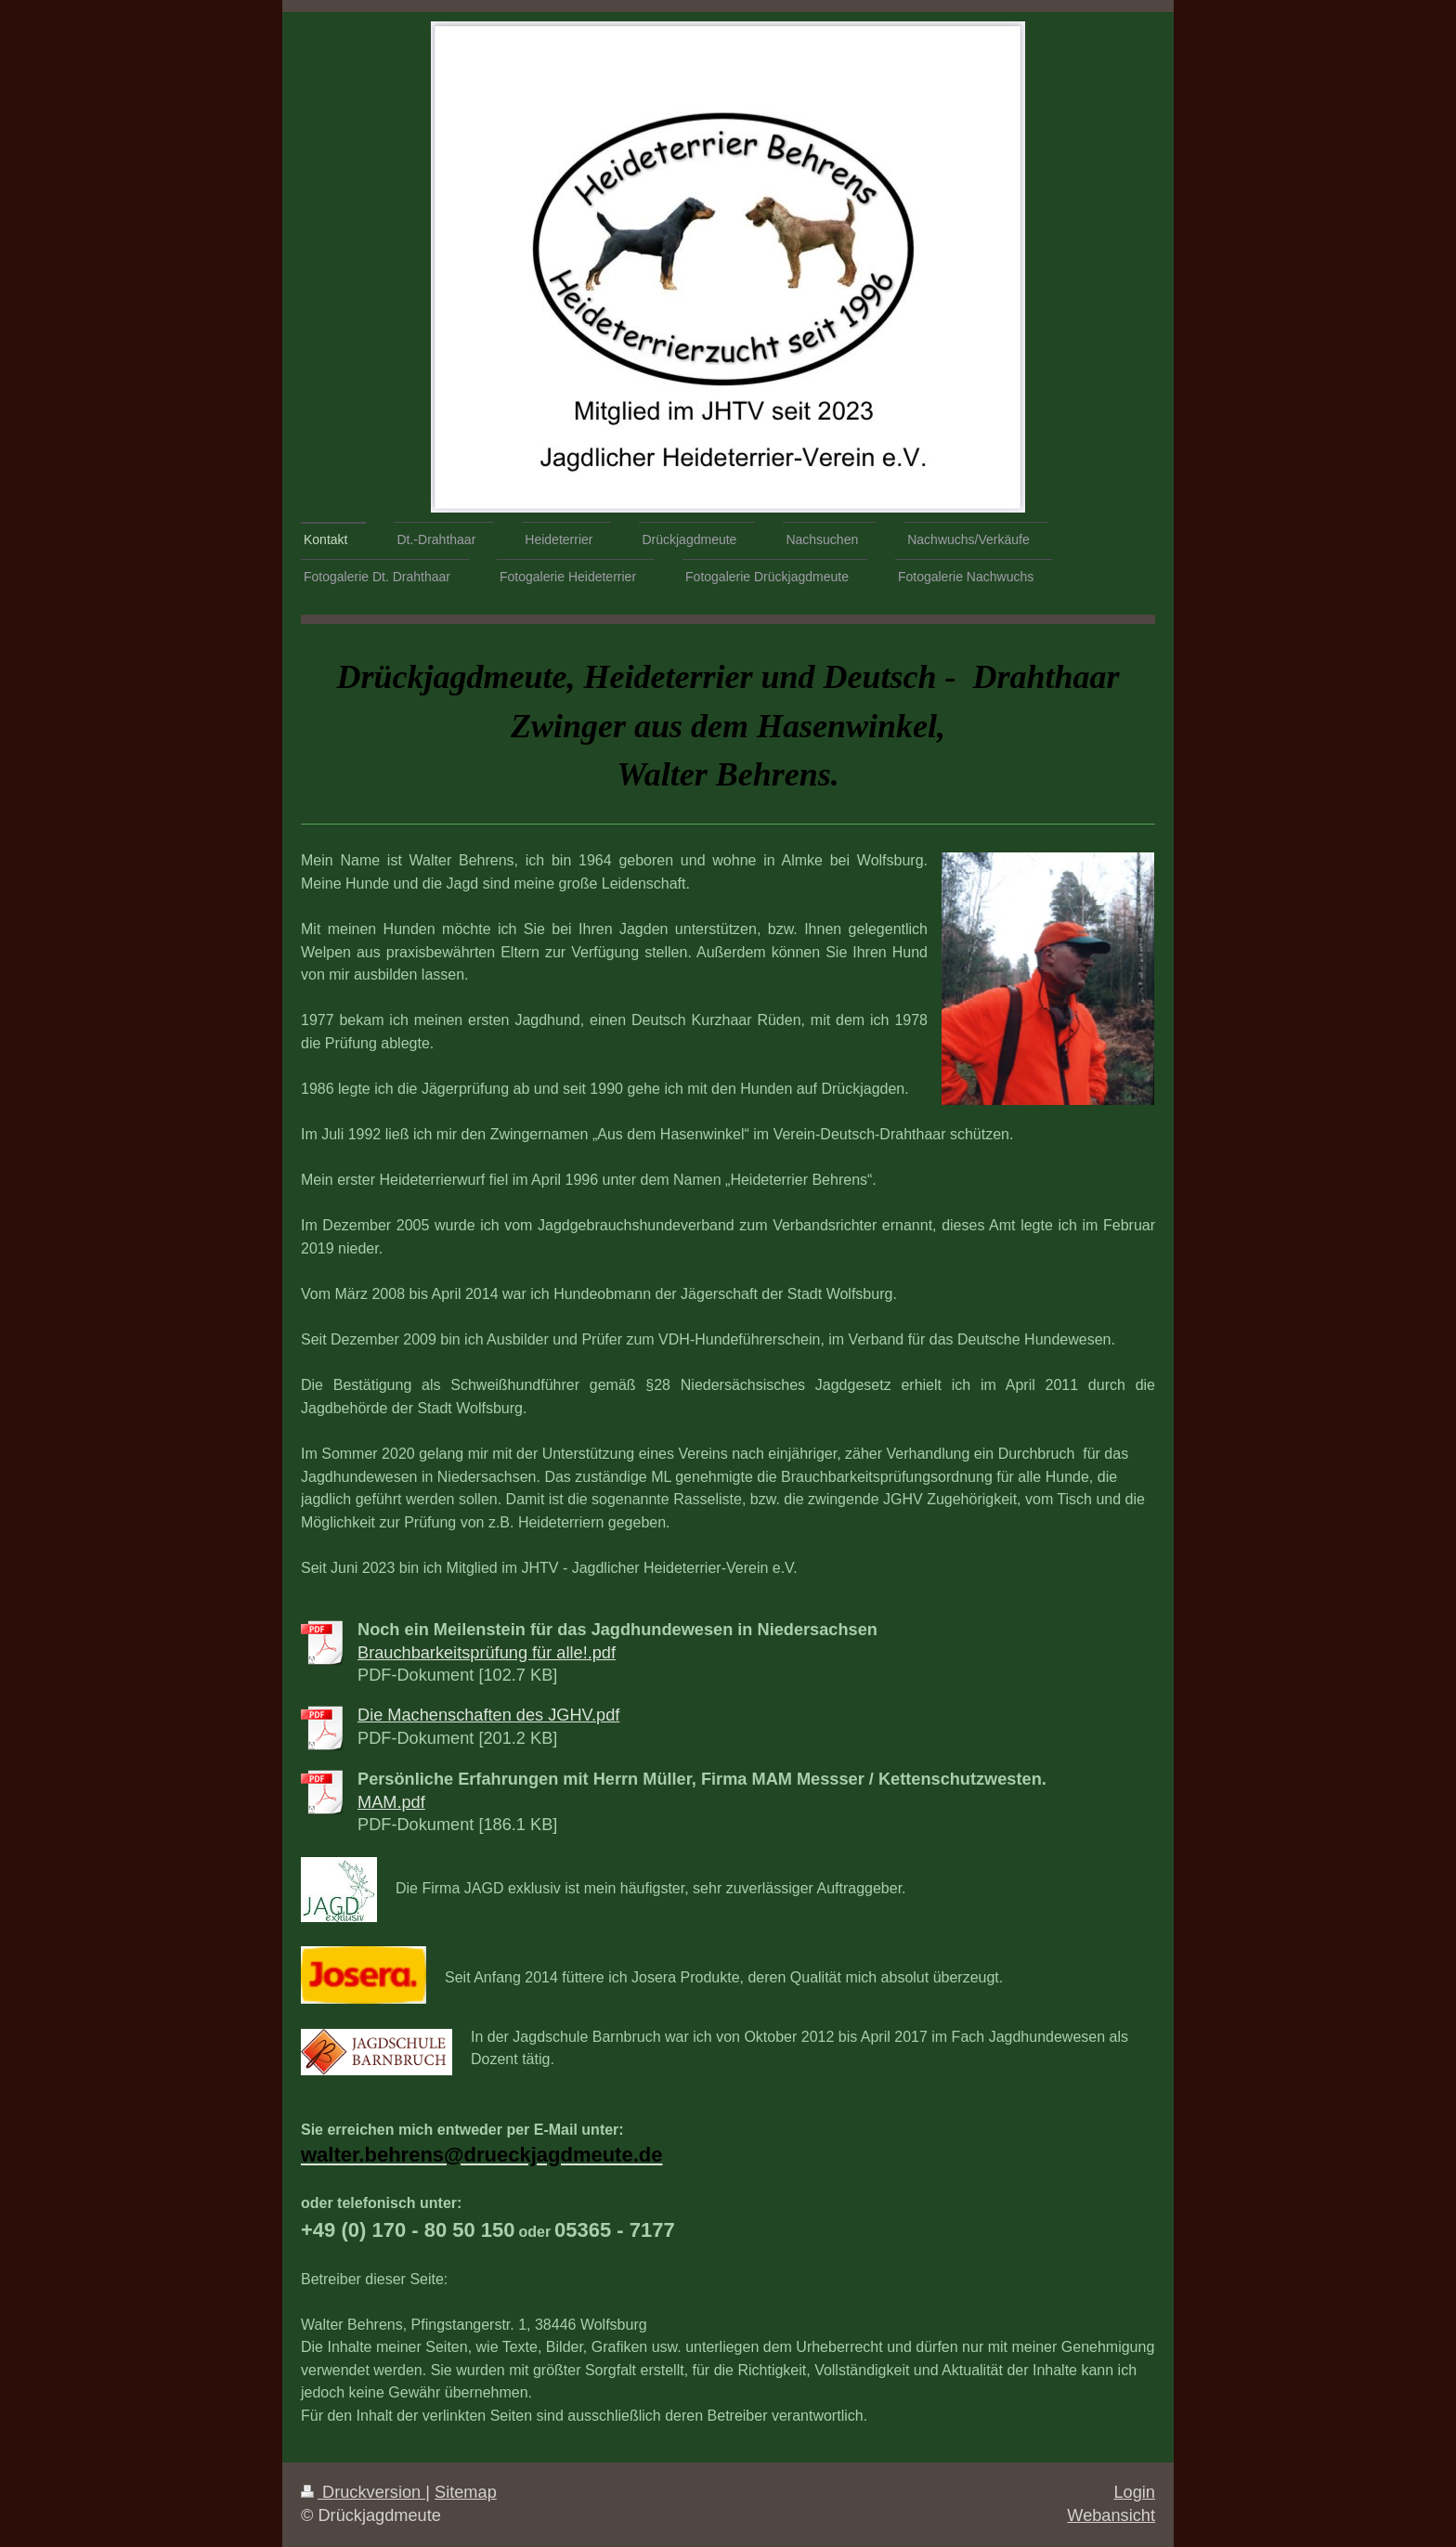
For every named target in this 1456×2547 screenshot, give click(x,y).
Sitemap (466, 2492)
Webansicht (1111, 2515)
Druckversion (363, 2492)
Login (1134, 2492)
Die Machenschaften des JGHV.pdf (488, 1715)
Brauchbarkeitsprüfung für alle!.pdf (487, 1653)
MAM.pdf (391, 1802)
